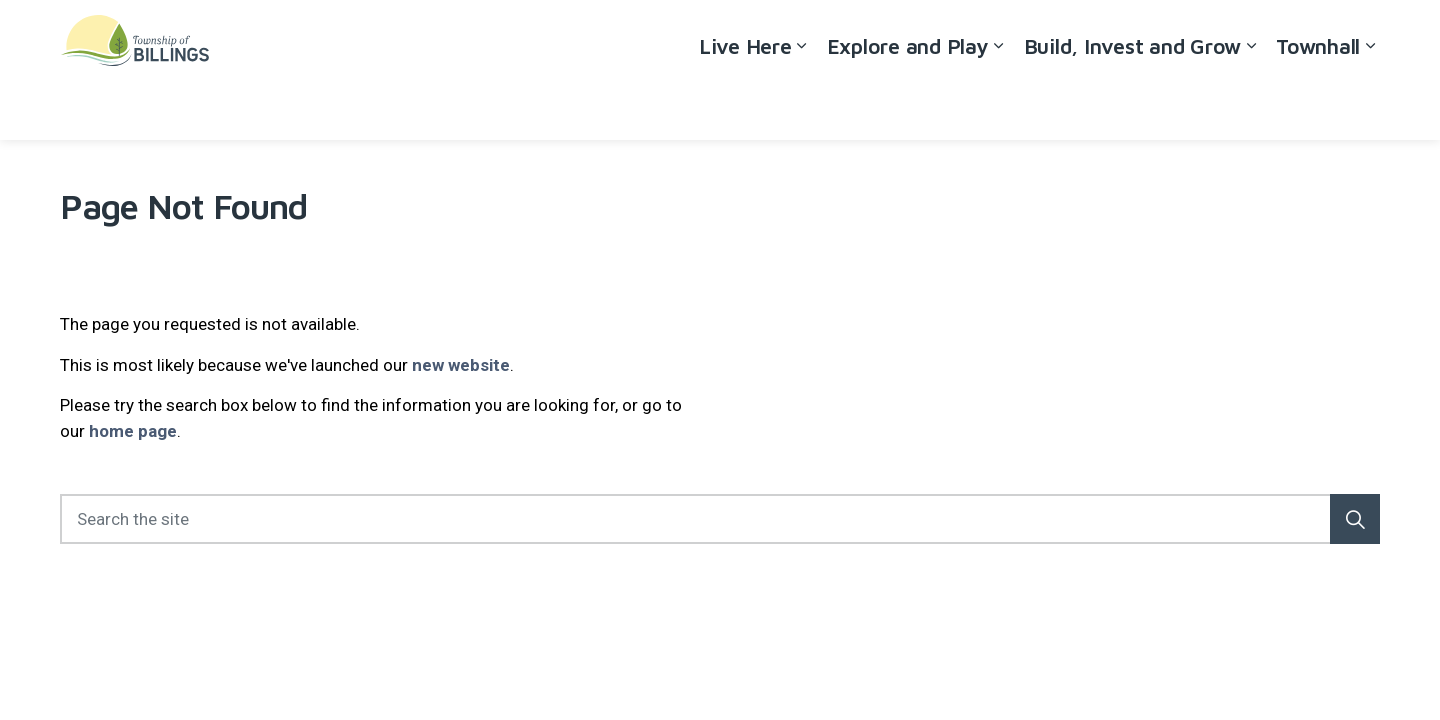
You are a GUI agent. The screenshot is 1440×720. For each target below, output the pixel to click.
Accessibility (1116, 35)
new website (461, 365)
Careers (1203, 35)
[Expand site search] (1360, 35)
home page (133, 431)
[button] (1355, 519)
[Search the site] (720, 519)
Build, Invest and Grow (1133, 104)
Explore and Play (908, 104)
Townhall (1318, 104)
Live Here (745, 104)
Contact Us (1286, 35)
